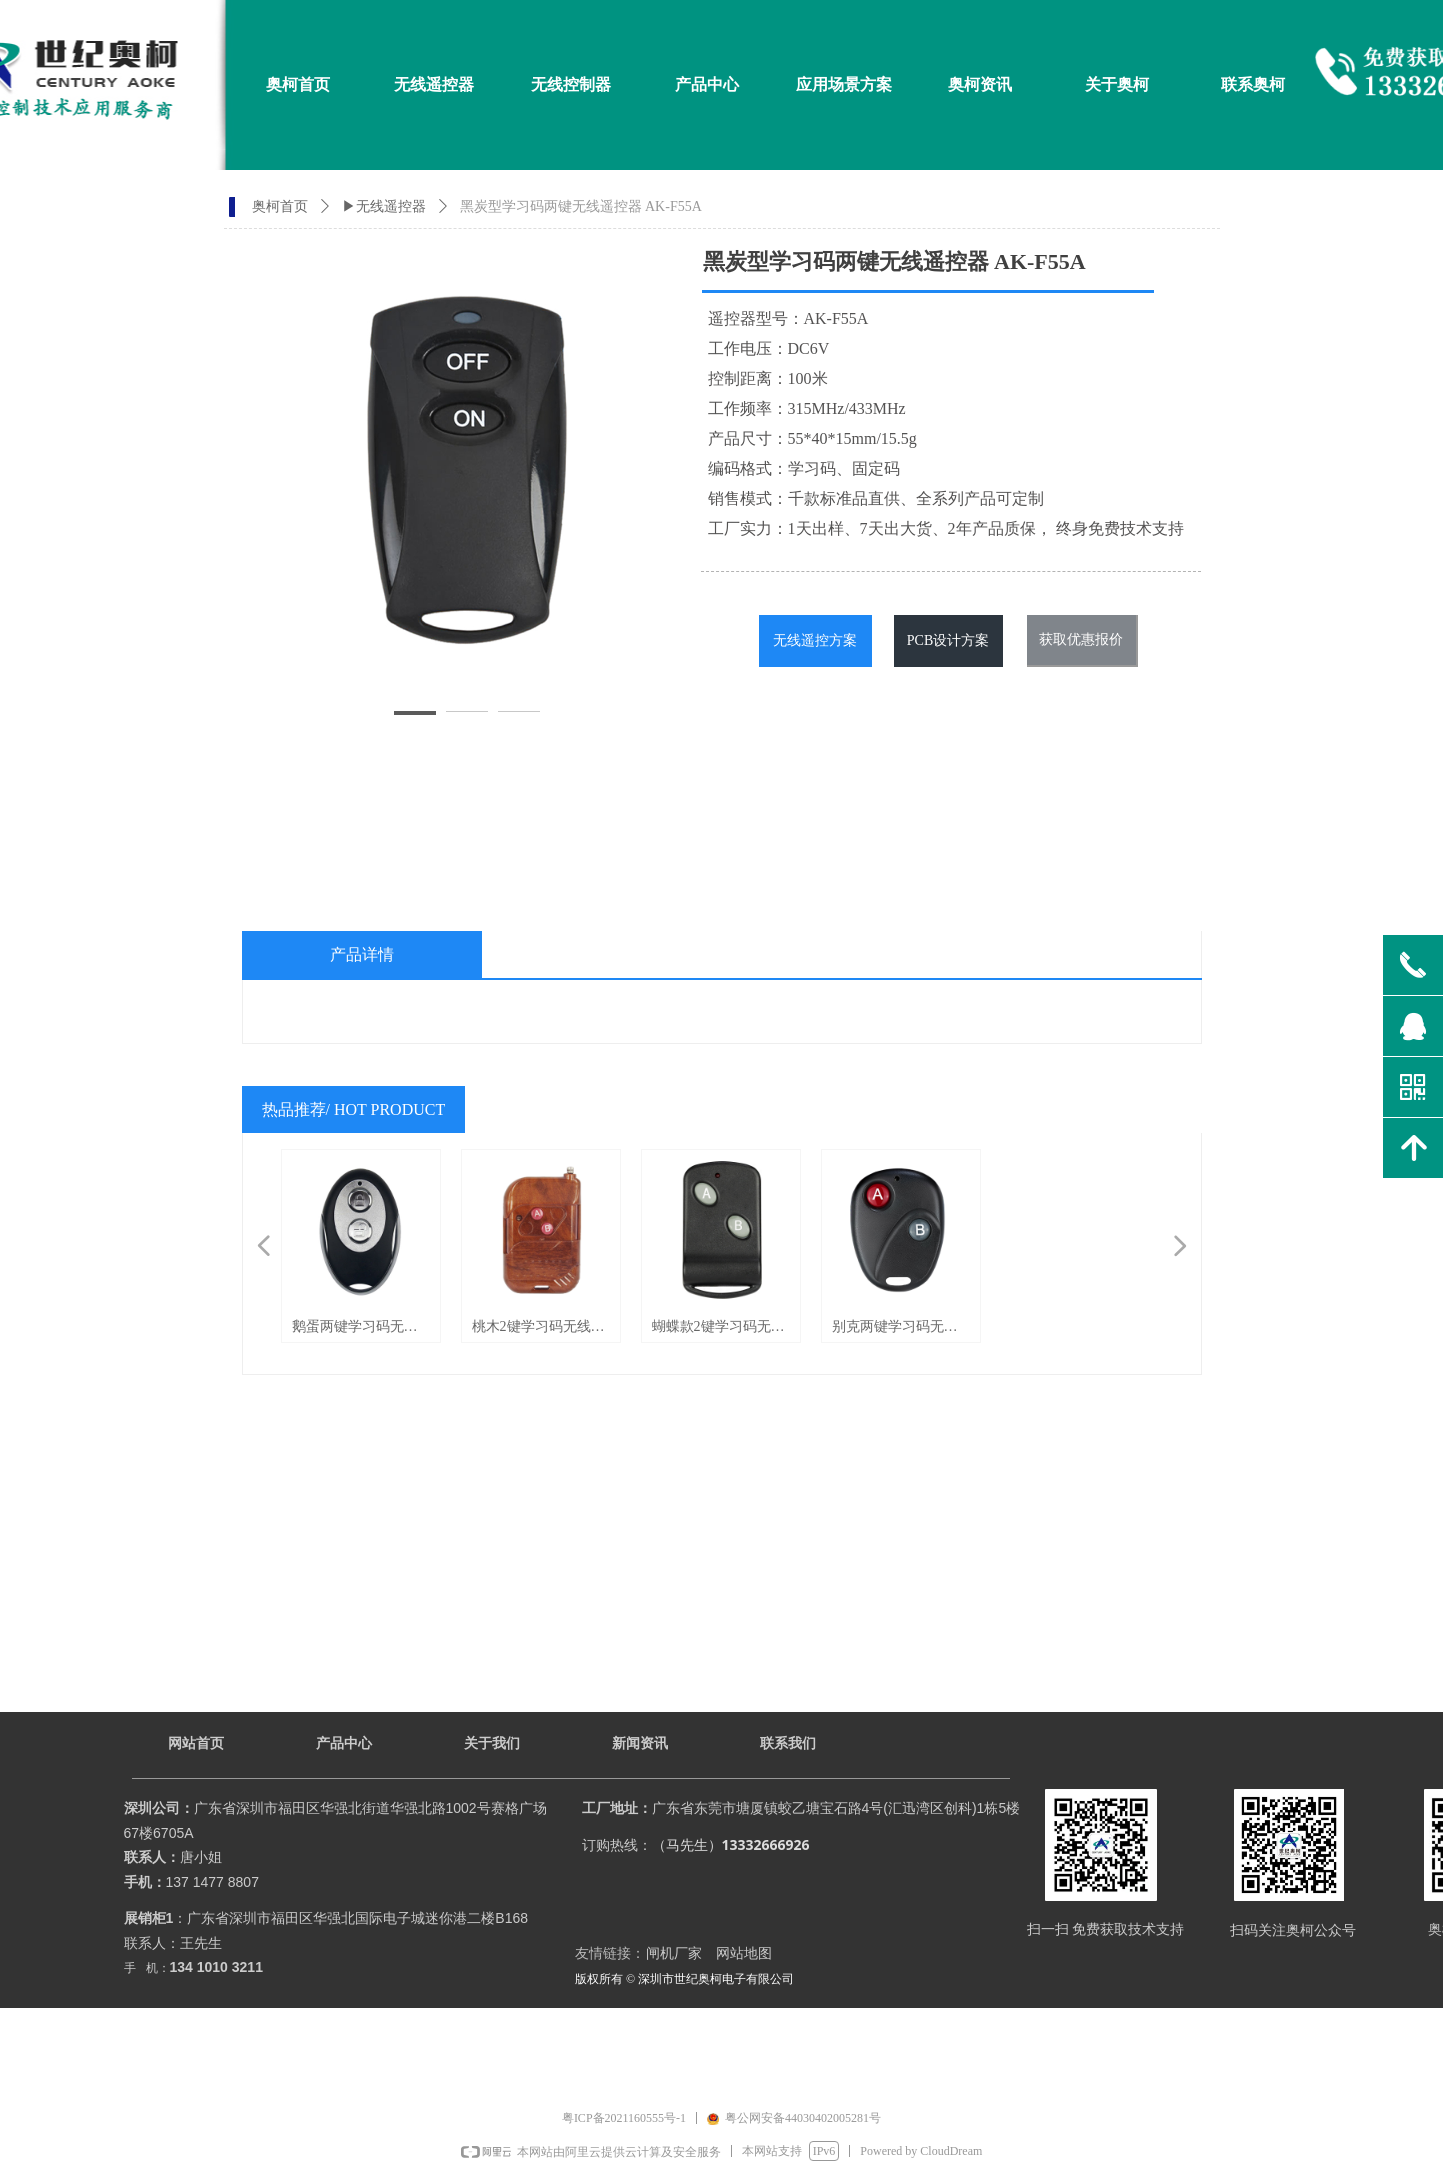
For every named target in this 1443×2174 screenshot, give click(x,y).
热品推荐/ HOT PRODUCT (354, 1109)
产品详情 (362, 954)
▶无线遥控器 (384, 206)
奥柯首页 (280, 206)
